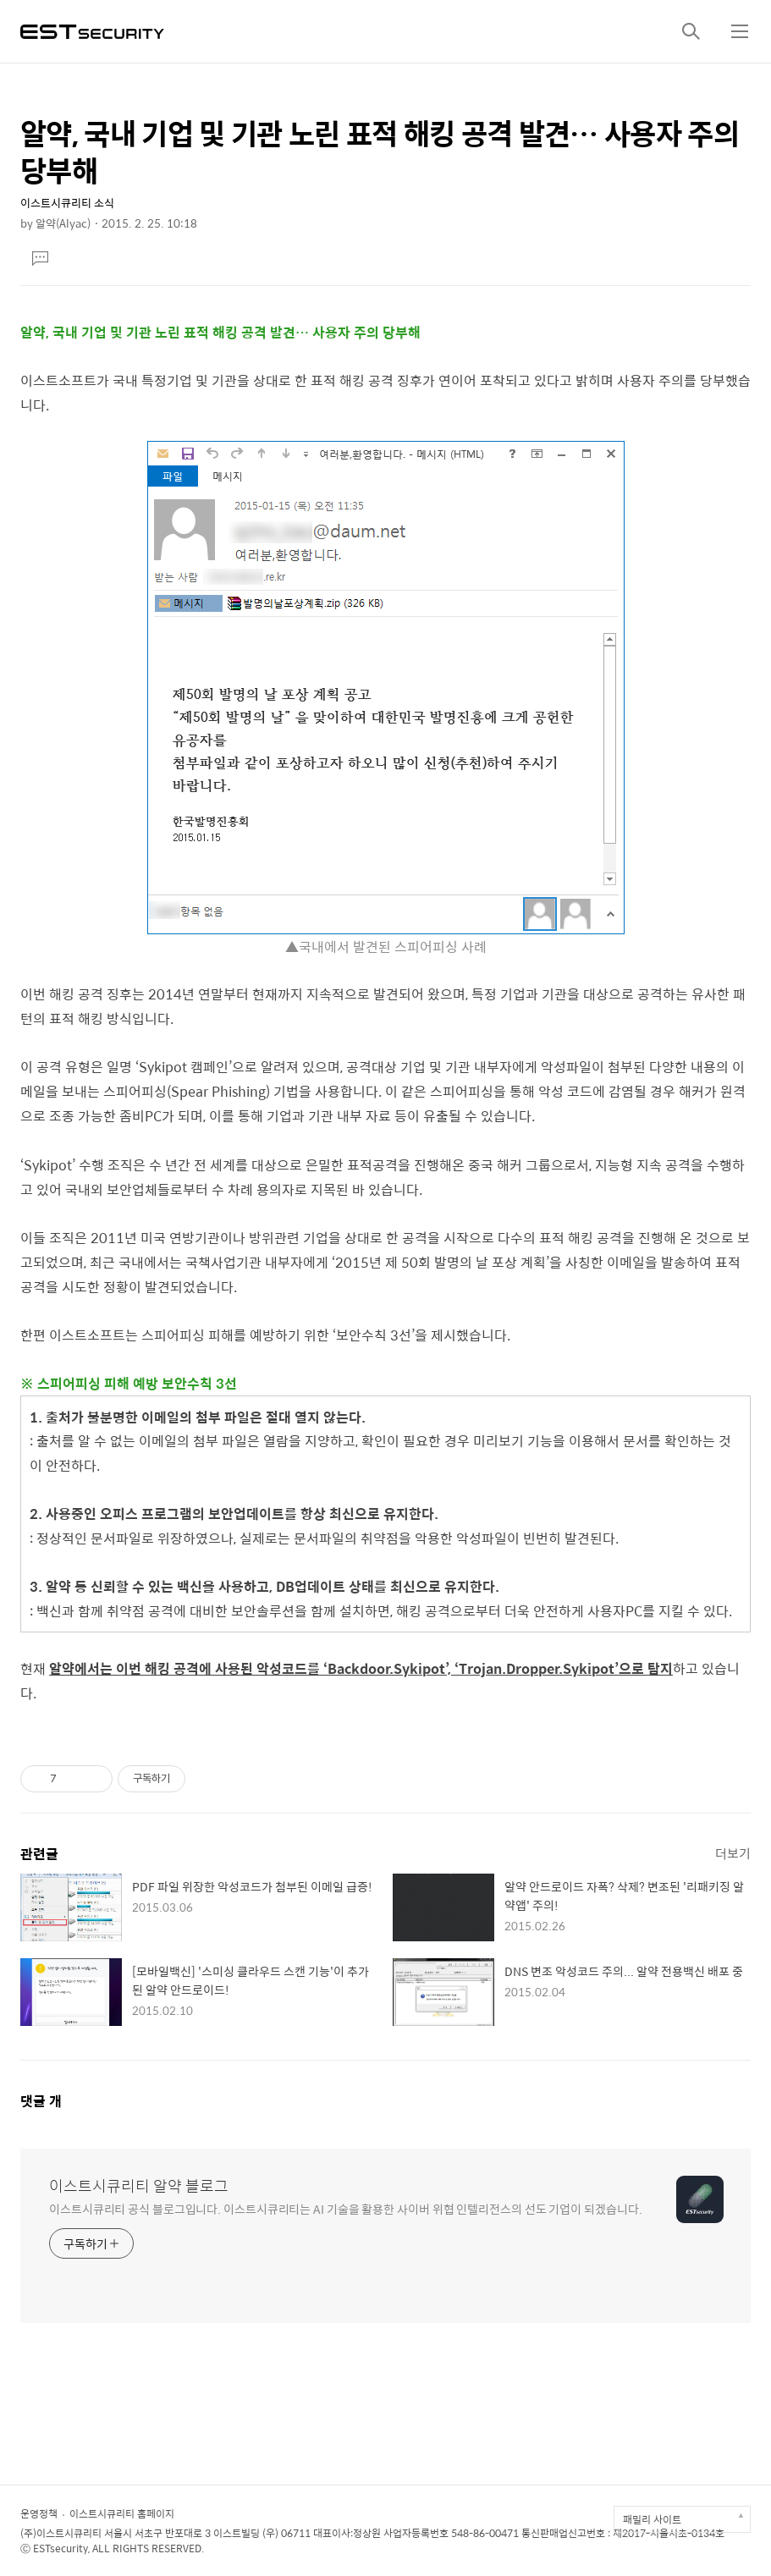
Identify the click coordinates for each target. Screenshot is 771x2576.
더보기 (733, 1853)
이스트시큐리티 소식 (67, 203)
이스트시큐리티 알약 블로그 (139, 2186)
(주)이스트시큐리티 (61, 2532)
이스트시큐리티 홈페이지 (121, 2513)
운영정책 (39, 2513)
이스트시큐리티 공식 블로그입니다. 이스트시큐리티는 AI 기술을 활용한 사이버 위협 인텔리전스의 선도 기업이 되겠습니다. (345, 2208)
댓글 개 (41, 2100)
